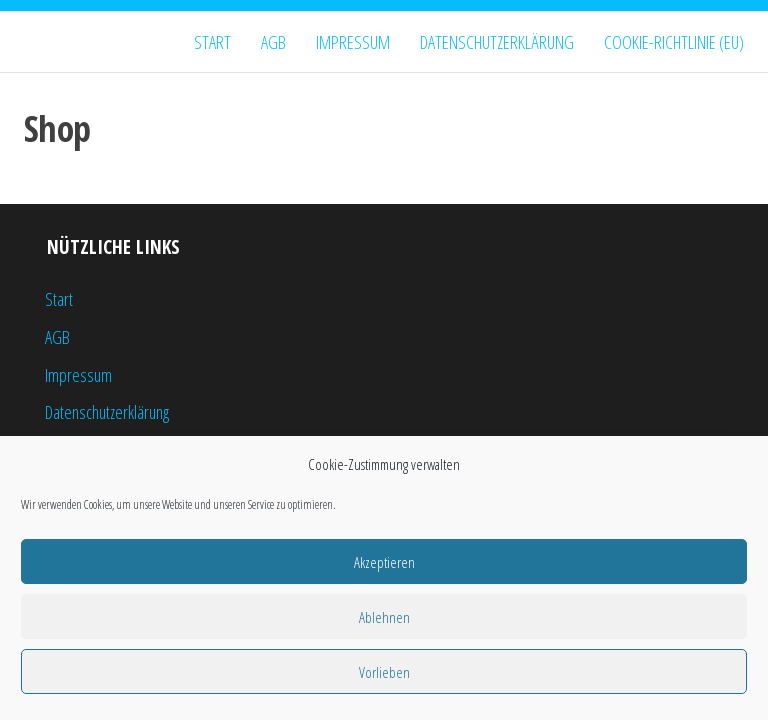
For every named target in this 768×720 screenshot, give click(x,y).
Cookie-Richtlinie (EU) (674, 42)
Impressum (353, 42)
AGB (273, 42)
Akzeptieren (384, 562)
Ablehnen (384, 617)
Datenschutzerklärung (497, 42)
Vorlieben (384, 672)
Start (212, 42)
